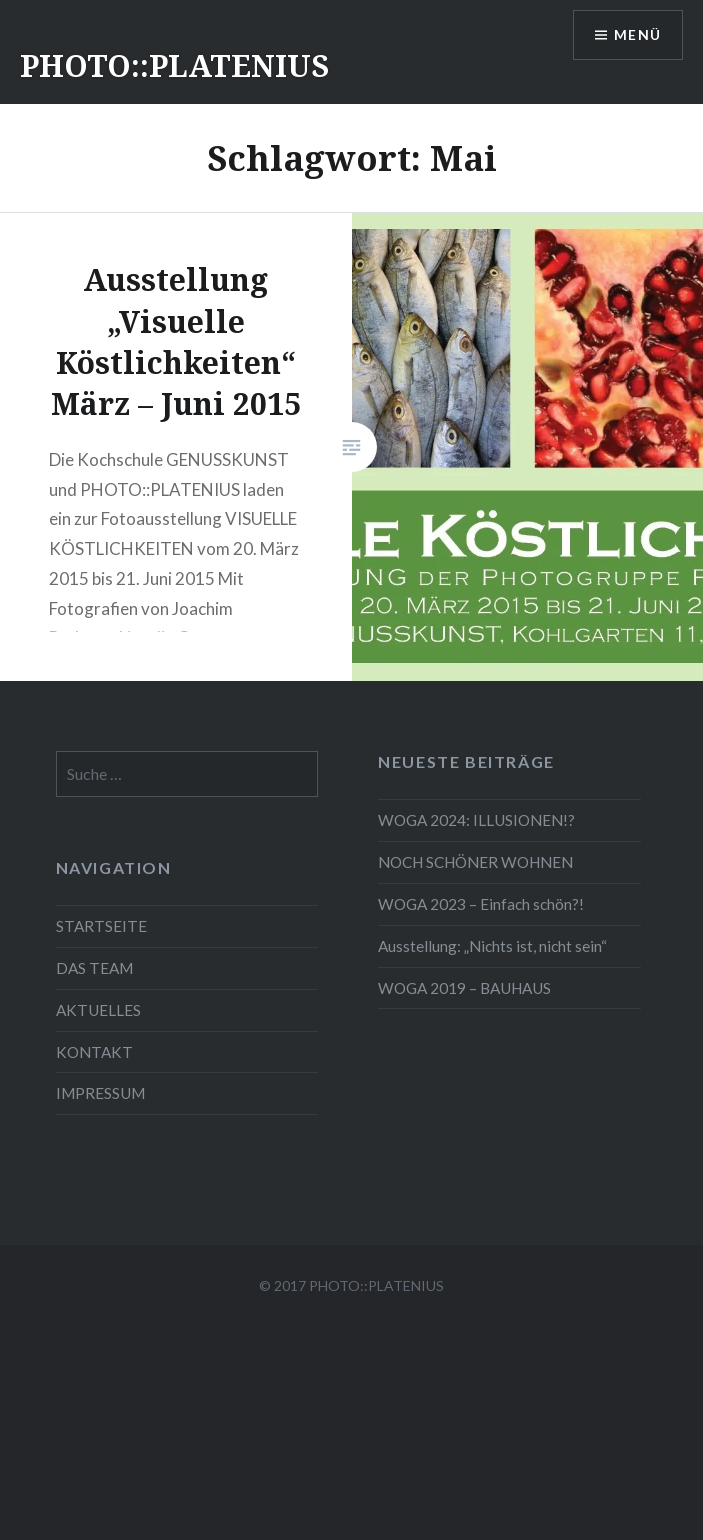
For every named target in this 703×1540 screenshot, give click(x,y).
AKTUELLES (98, 1010)
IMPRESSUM (100, 1093)
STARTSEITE (101, 926)
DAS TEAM (94, 968)
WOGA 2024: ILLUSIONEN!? (476, 820)
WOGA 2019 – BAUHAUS (464, 988)
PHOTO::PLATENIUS (174, 65)
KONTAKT (94, 1052)
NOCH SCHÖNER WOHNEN (475, 862)
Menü (637, 35)
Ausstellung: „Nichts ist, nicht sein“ (492, 946)
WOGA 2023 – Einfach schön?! (481, 904)
